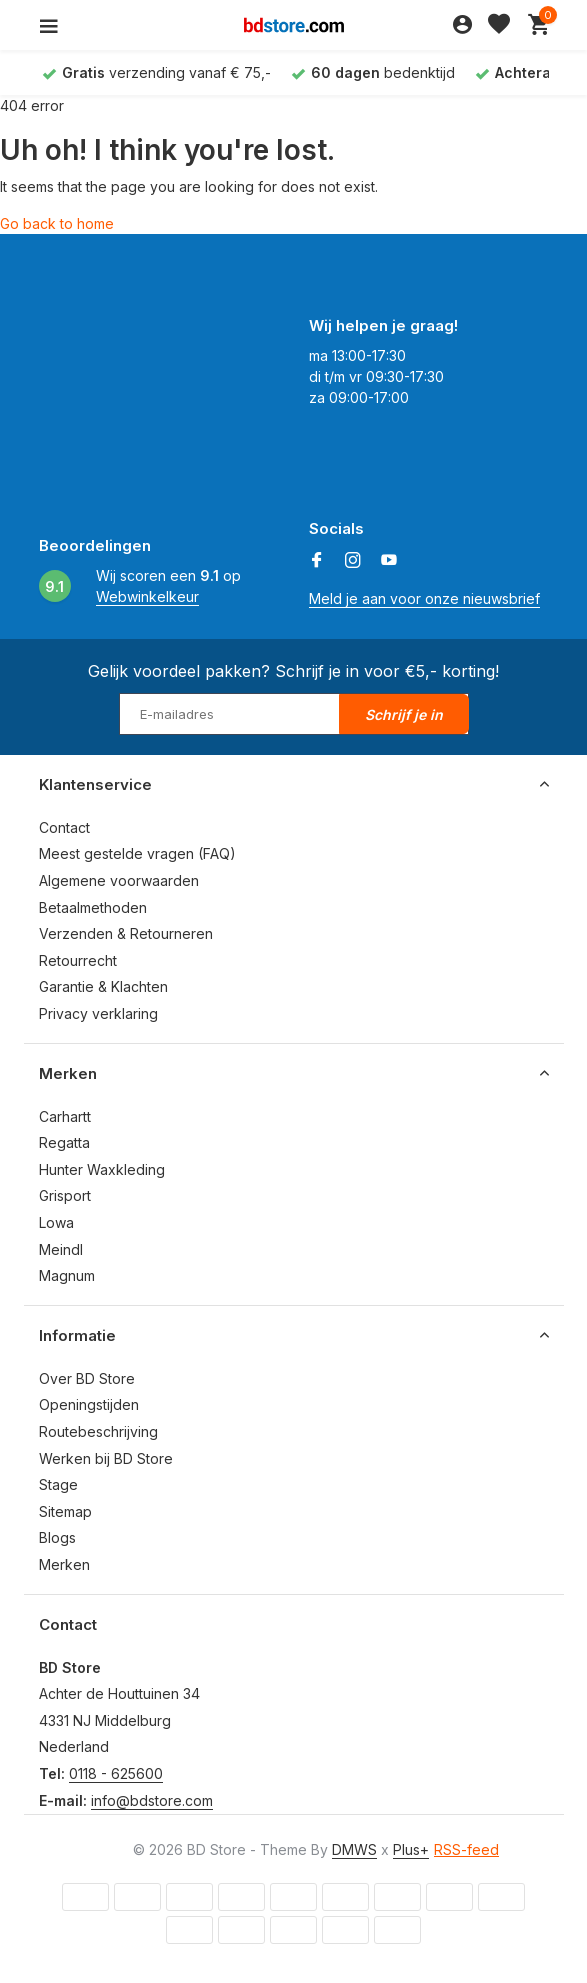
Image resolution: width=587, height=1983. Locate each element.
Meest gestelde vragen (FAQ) (137, 853)
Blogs (57, 1537)
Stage (58, 1484)
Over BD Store (87, 1378)
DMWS (354, 1849)
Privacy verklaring (98, 1013)
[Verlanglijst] (499, 25)
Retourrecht (78, 960)
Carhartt (65, 1116)
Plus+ (411, 1849)
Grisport (65, 1195)
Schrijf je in (404, 714)
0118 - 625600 (116, 1773)
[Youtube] (389, 561)
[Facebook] (317, 561)
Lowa (56, 1222)
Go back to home (57, 223)
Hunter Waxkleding (102, 1169)
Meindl (61, 1249)
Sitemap (65, 1511)
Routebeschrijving (98, 1431)
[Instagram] (353, 561)
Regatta (64, 1142)
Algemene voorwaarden (119, 880)
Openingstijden (89, 1404)
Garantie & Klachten (103, 986)
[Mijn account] (462, 25)
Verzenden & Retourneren (126, 933)
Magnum (67, 1275)
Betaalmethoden (93, 907)
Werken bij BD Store (106, 1458)
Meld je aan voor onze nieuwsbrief (424, 598)
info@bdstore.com (152, 1800)
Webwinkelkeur (147, 596)
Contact (64, 827)
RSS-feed (466, 1849)
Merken (64, 1564)
